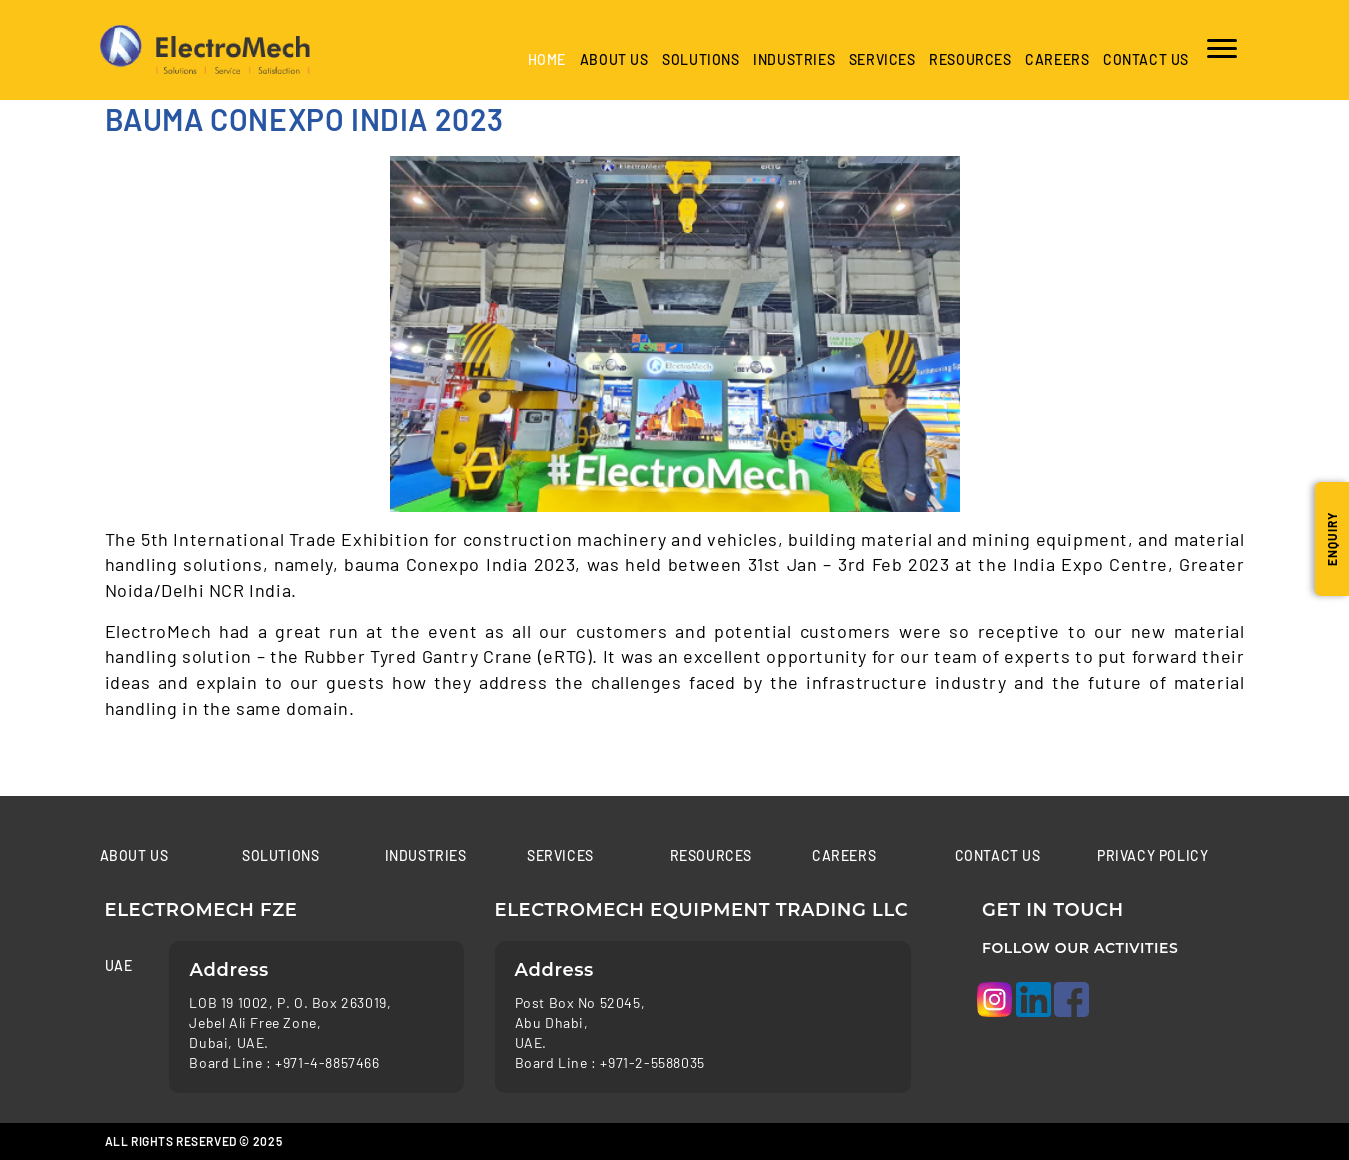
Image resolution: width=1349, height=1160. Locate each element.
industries (794, 59)
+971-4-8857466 (327, 1062)
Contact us (1146, 59)
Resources (970, 59)
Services (882, 59)
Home (547, 59)
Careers (1057, 59)
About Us (614, 59)
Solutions (700, 59)
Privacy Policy (1152, 855)
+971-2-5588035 (652, 1062)
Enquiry (1332, 539)
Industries (426, 855)
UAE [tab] (119, 965)
